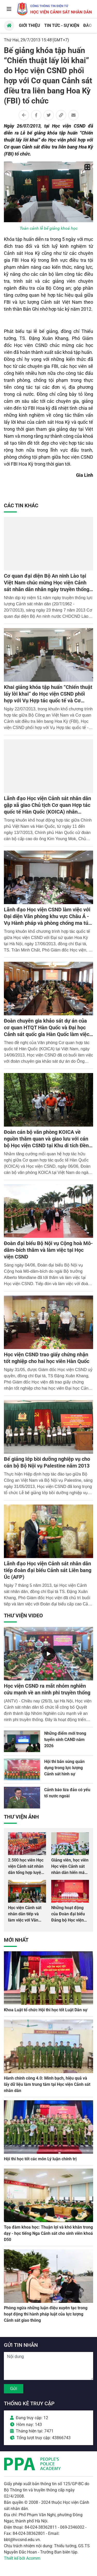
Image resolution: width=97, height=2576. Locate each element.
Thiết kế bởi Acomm (22, 2558)
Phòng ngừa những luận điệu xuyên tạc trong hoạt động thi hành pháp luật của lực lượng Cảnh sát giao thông (45, 2314)
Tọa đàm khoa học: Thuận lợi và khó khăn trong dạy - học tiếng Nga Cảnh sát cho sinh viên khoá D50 (48, 2233)
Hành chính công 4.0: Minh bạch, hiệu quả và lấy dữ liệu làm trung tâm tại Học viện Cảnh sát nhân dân (47, 2084)
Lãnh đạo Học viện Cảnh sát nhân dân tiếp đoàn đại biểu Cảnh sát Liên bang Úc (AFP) (47, 1570)
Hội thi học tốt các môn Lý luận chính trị (40, 2158)
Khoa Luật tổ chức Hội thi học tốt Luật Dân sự (45, 2009)
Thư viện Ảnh (21, 1817)
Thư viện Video (23, 1615)
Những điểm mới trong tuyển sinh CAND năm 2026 (65, 1739)
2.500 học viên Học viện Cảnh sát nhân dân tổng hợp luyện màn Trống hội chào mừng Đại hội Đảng (26, 1872)
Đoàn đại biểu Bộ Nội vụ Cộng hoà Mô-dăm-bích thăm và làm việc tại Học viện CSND (48, 1250)
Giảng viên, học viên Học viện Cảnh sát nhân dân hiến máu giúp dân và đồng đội (69, 1872)
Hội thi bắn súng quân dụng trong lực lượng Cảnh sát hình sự (64, 1767)
